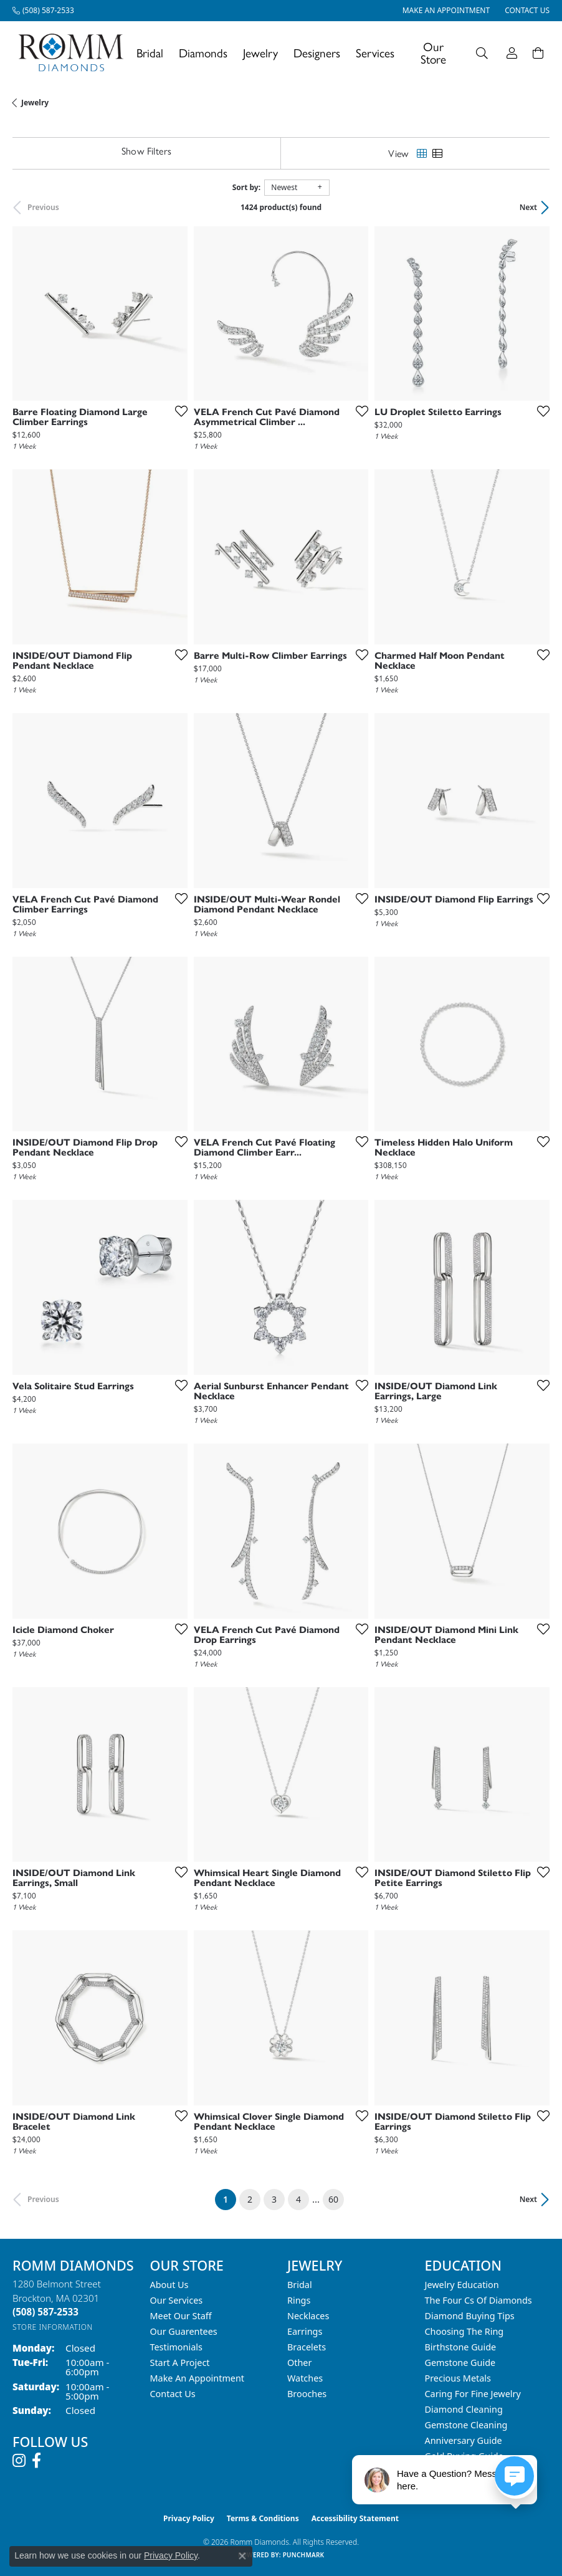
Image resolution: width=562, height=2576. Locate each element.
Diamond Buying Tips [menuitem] (470, 2316)
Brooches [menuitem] (306, 2394)
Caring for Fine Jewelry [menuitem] (473, 2394)
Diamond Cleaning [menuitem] (464, 2409)
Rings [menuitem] (298, 2300)
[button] (482, 52)
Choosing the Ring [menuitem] (464, 2331)
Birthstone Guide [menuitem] (461, 2347)
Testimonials (176, 2347)
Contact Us (173, 2394)
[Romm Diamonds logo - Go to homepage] (74, 53)
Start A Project (180, 2362)
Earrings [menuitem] (304, 2331)
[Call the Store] (45, 2311)
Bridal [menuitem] (299, 2285)
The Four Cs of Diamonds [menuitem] (478, 2300)
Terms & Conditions (263, 2518)
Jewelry (260, 52)
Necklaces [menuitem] (308, 2316)
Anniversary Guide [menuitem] (463, 2440)
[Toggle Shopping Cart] (538, 52)
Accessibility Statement (355, 2518)
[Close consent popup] (242, 2556)
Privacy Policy (188, 2518)
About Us (169, 2285)
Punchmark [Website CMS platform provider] (304, 2554)
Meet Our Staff (181, 2316)
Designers (316, 52)
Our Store (433, 52)
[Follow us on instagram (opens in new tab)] (19, 2460)
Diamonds (203, 52)
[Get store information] (52, 2327)
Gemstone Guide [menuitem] (460, 2362)
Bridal (149, 52)
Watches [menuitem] (305, 2378)
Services (375, 52)
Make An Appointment (197, 2378)
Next (528, 207)
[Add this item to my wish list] (178, 411)
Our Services (176, 2300)
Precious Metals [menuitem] (458, 2378)
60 (333, 2199)
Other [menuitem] (299, 2362)
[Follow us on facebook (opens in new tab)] (36, 2460)
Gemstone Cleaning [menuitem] (466, 2425)
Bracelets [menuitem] (306, 2347)
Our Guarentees (183, 2331)
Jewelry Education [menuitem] (462, 2285)
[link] (43, 10)
